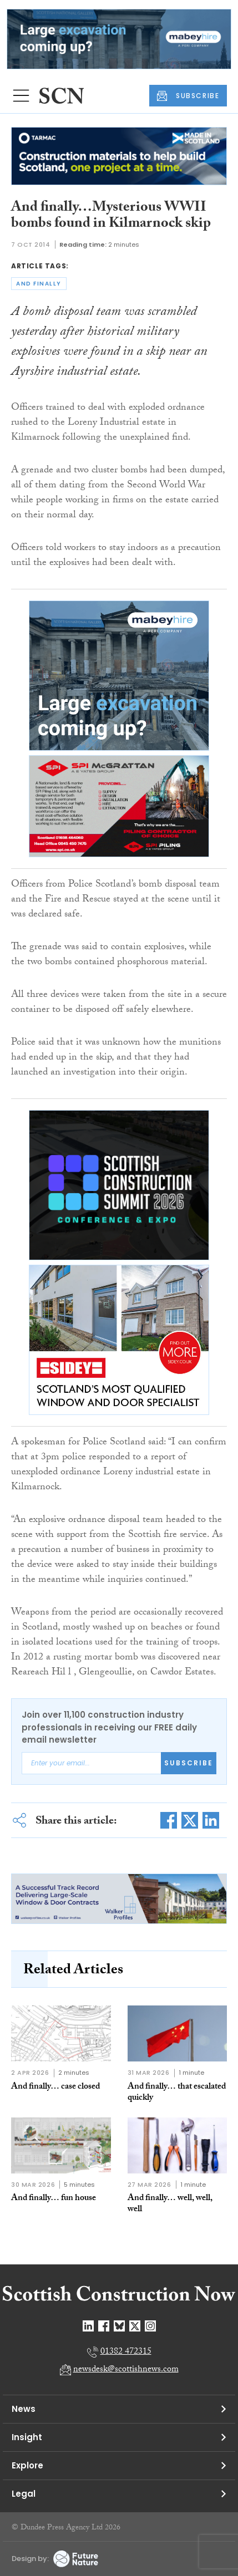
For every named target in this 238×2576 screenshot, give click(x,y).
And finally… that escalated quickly (177, 2093)
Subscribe (188, 1763)
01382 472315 (125, 2352)
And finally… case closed (55, 2087)
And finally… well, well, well (170, 2204)
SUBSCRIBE (188, 96)
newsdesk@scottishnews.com (126, 2370)
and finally (39, 283)
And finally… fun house (53, 2198)
